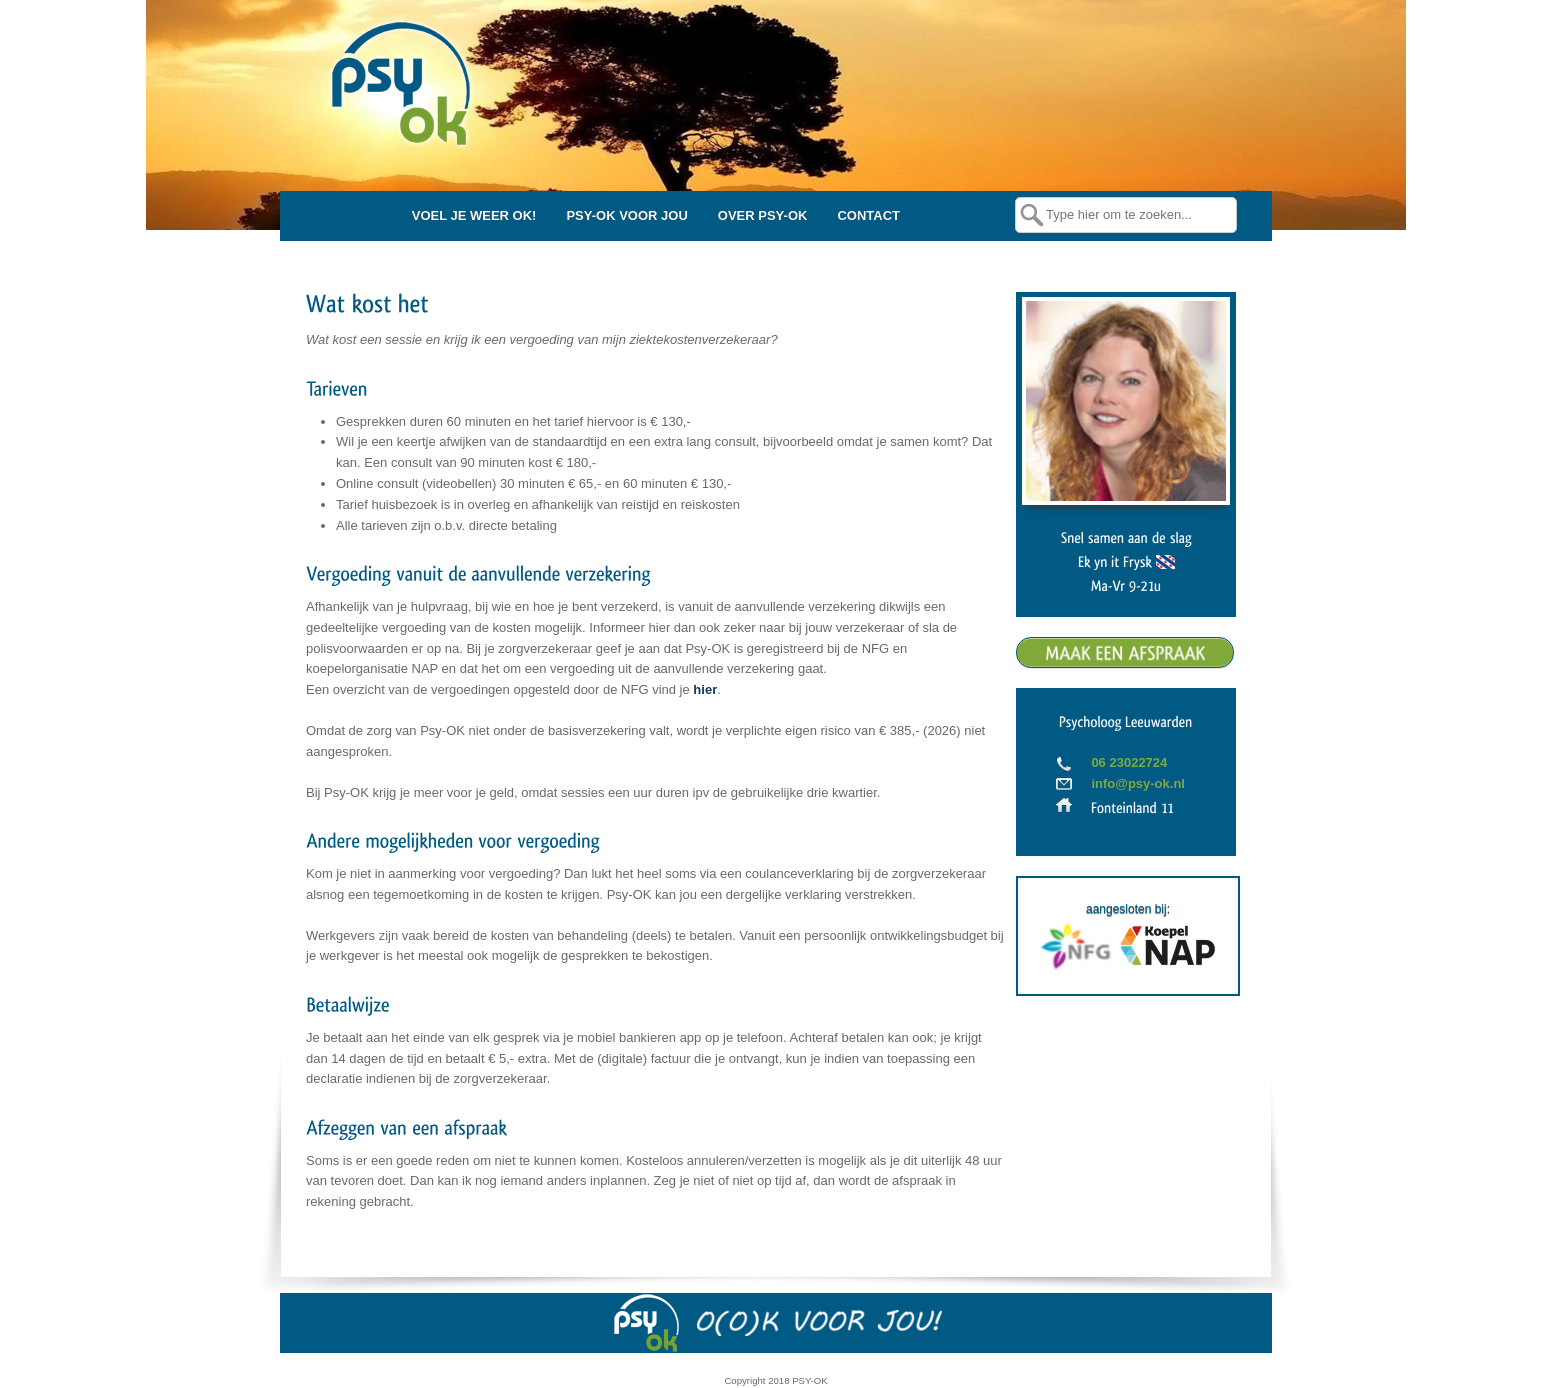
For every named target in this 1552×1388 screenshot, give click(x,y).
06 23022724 (1129, 762)
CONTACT (868, 215)
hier (705, 689)
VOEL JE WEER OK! (474, 215)
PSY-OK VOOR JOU (626, 215)
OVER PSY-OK (763, 215)
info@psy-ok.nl (1138, 783)
